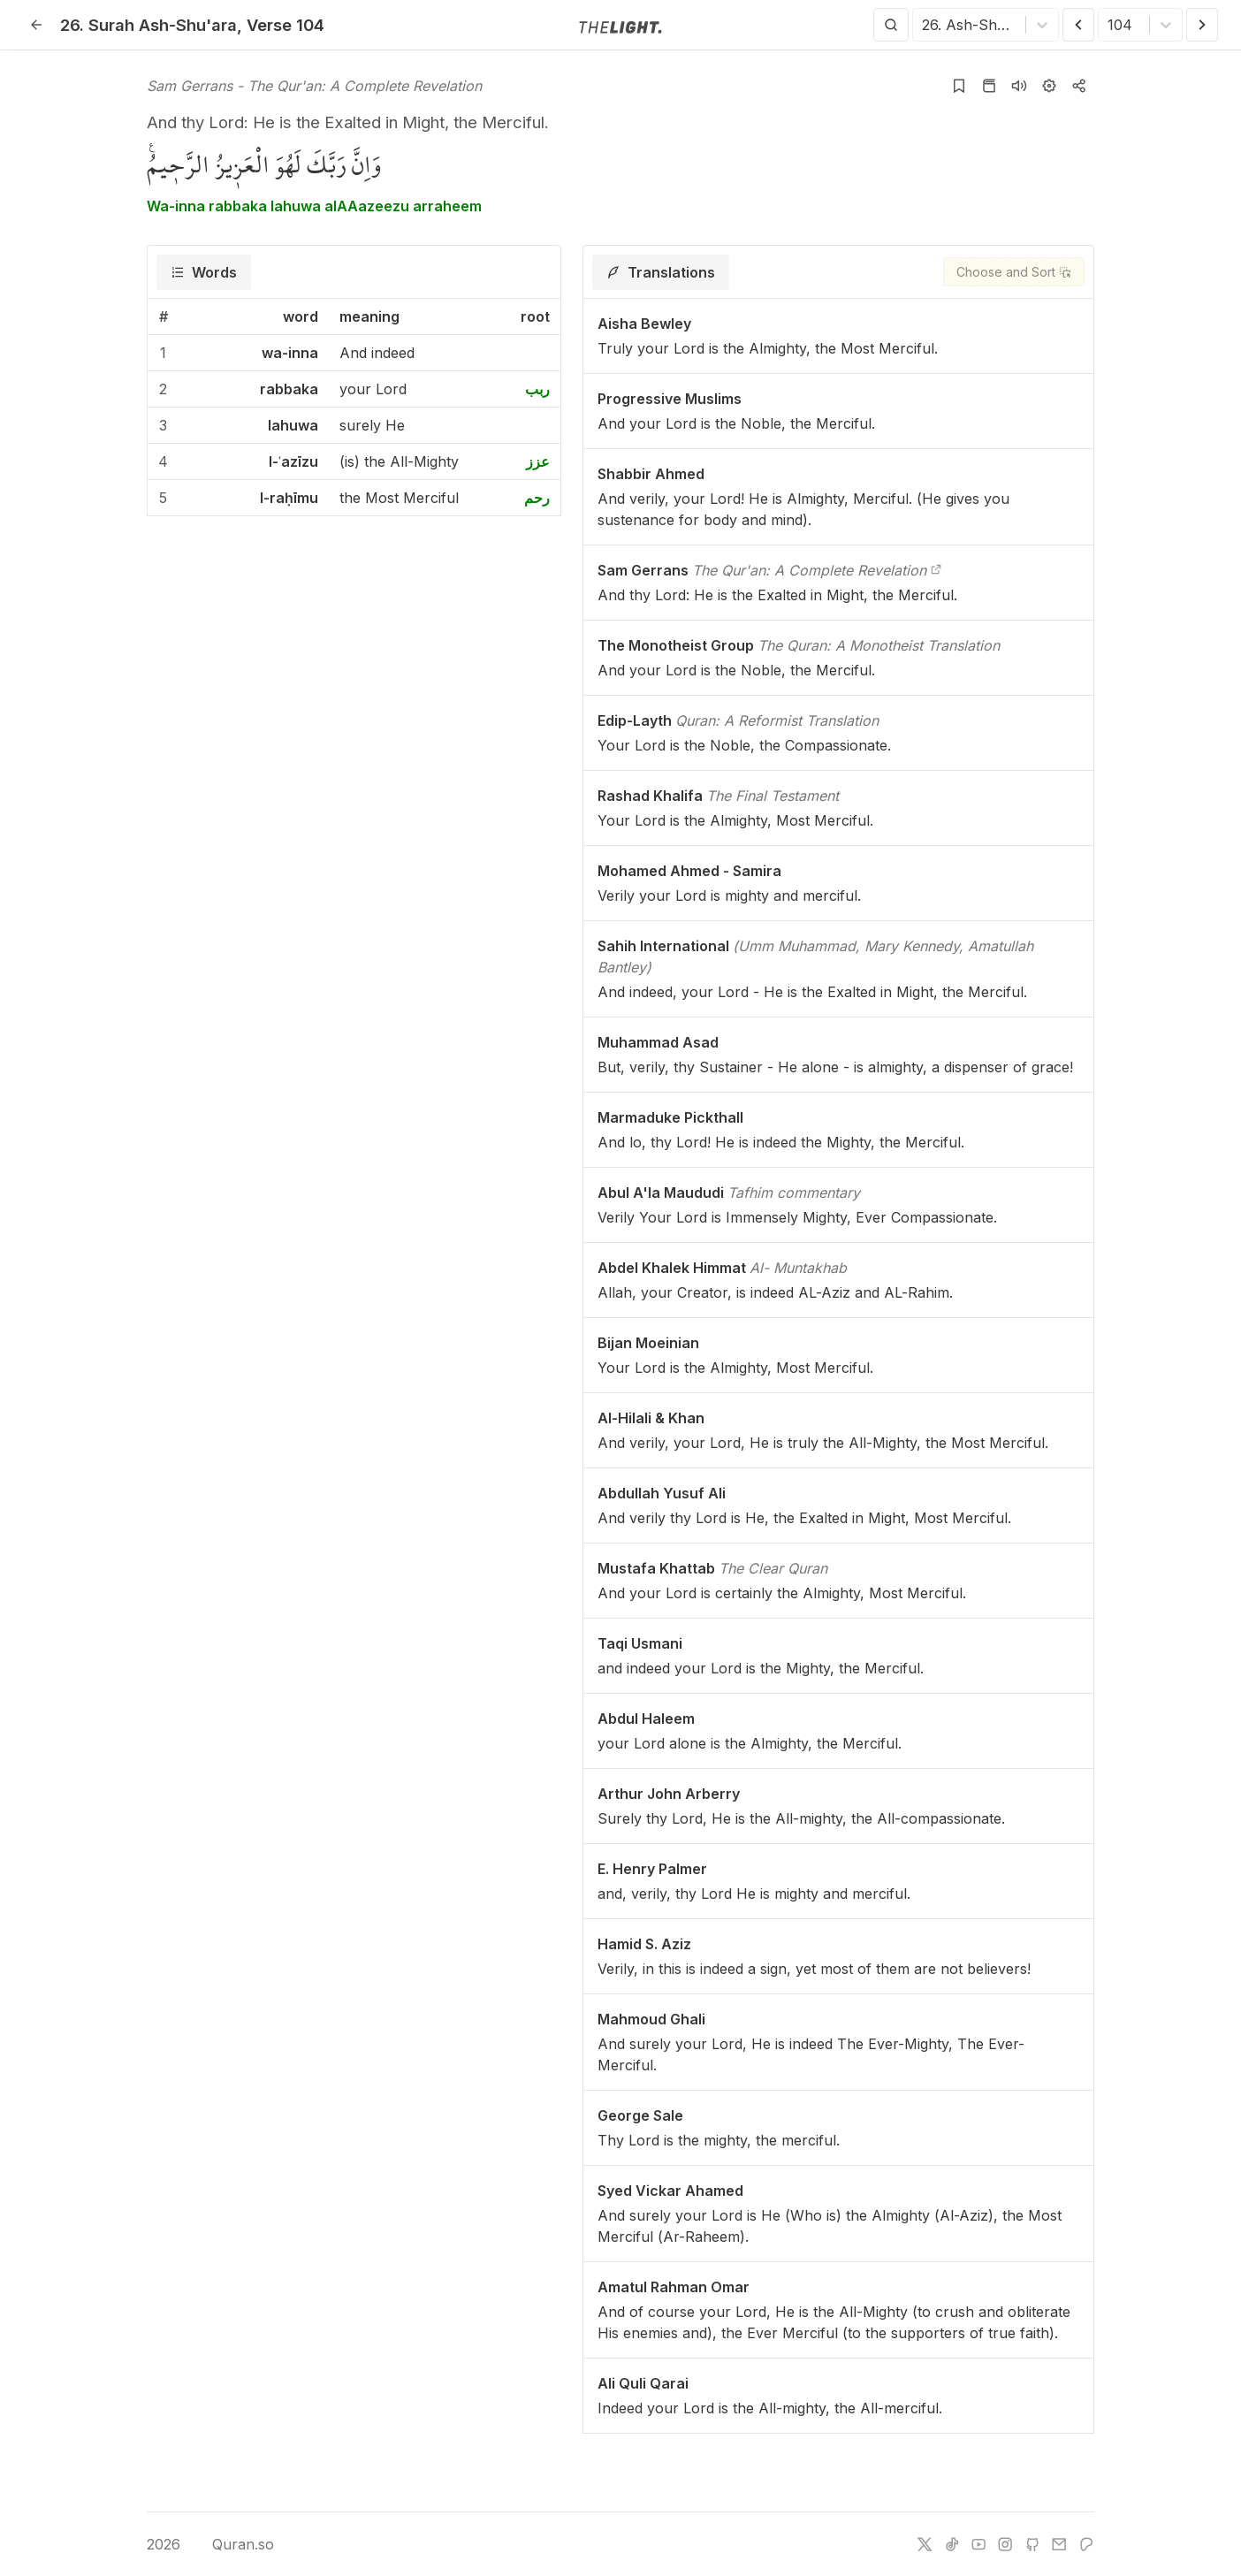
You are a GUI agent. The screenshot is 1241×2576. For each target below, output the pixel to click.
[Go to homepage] (620, 26)
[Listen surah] (1019, 86)
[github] (1032, 2544)
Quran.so (230, 2544)
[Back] (36, 25)
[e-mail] (1059, 2544)
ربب (537, 389)
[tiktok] (952, 2544)
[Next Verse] (1202, 25)
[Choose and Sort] (1014, 271)
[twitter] (925, 2544)
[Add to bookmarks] (959, 86)
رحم (537, 498)
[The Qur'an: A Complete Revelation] (936, 570)
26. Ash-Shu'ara (148, 24)
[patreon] (1086, 2544)
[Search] (891, 25)
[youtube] (978, 2544)
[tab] (203, 272)
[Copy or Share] (1079, 86)
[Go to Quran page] (989, 86)
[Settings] (1049, 86)
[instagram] (1005, 2544)
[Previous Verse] (1078, 25)
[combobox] (924, 24)
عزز (538, 461)
